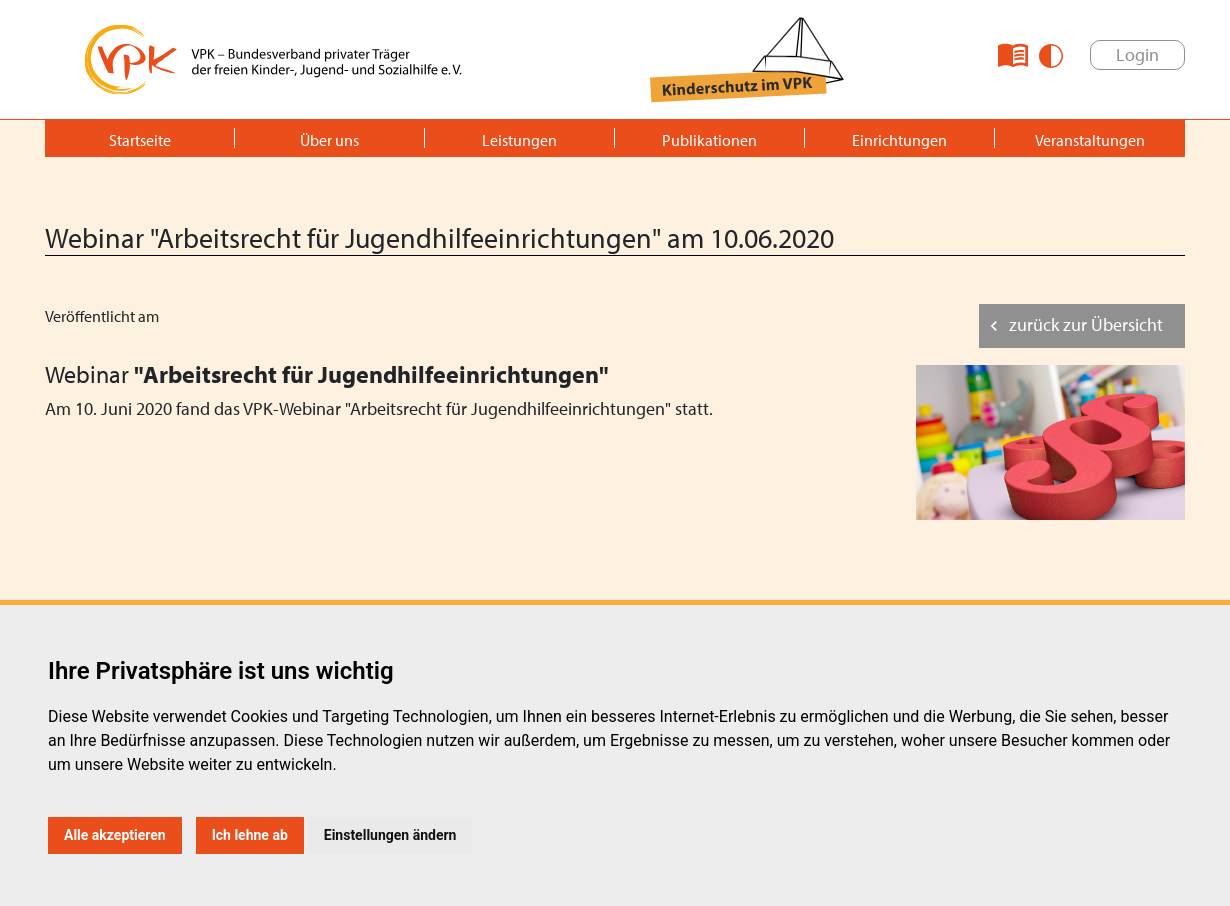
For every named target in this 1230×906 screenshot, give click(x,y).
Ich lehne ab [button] (250, 835)
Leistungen (519, 140)
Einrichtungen (899, 140)
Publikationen (709, 140)
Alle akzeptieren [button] (115, 835)
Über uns (329, 140)
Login (1137, 54)
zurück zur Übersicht (1086, 324)
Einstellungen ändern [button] (390, 835)
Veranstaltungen (1090, 140)
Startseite (140, 140)
